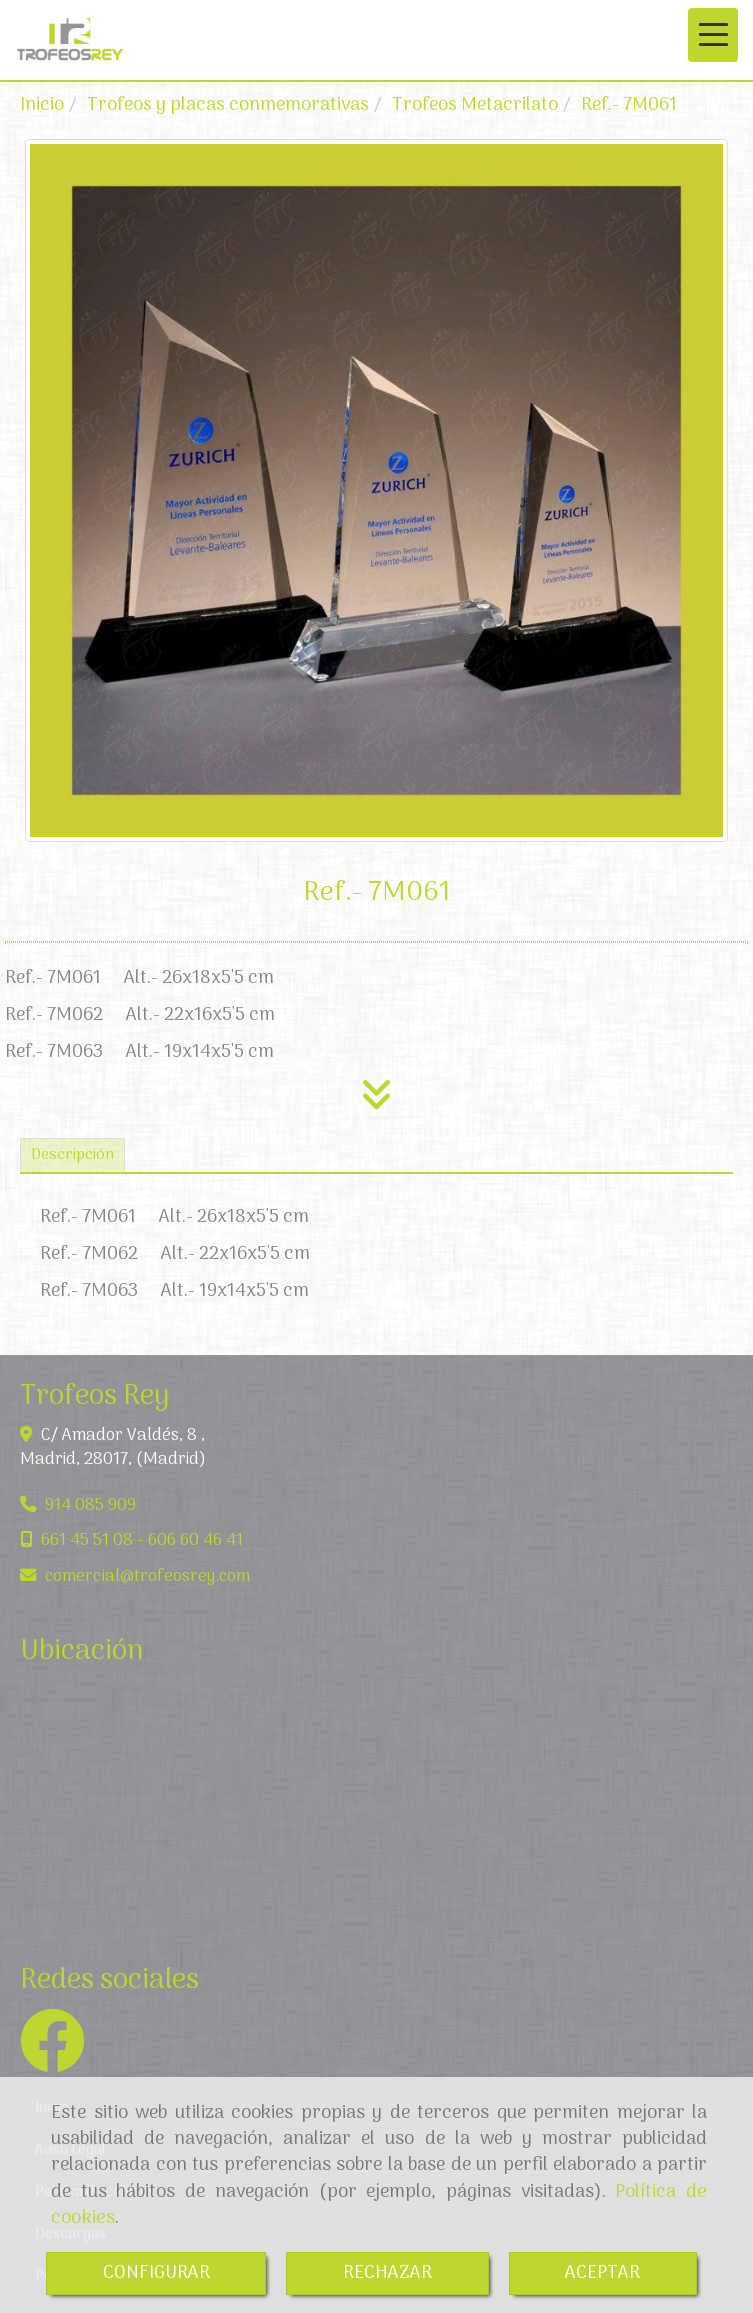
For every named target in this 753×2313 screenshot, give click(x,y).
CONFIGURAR (156, 2273)
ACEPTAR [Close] (602, 2273)
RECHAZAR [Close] (387, 2273)
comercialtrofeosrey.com (147, 1576)
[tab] (72, 1155)
